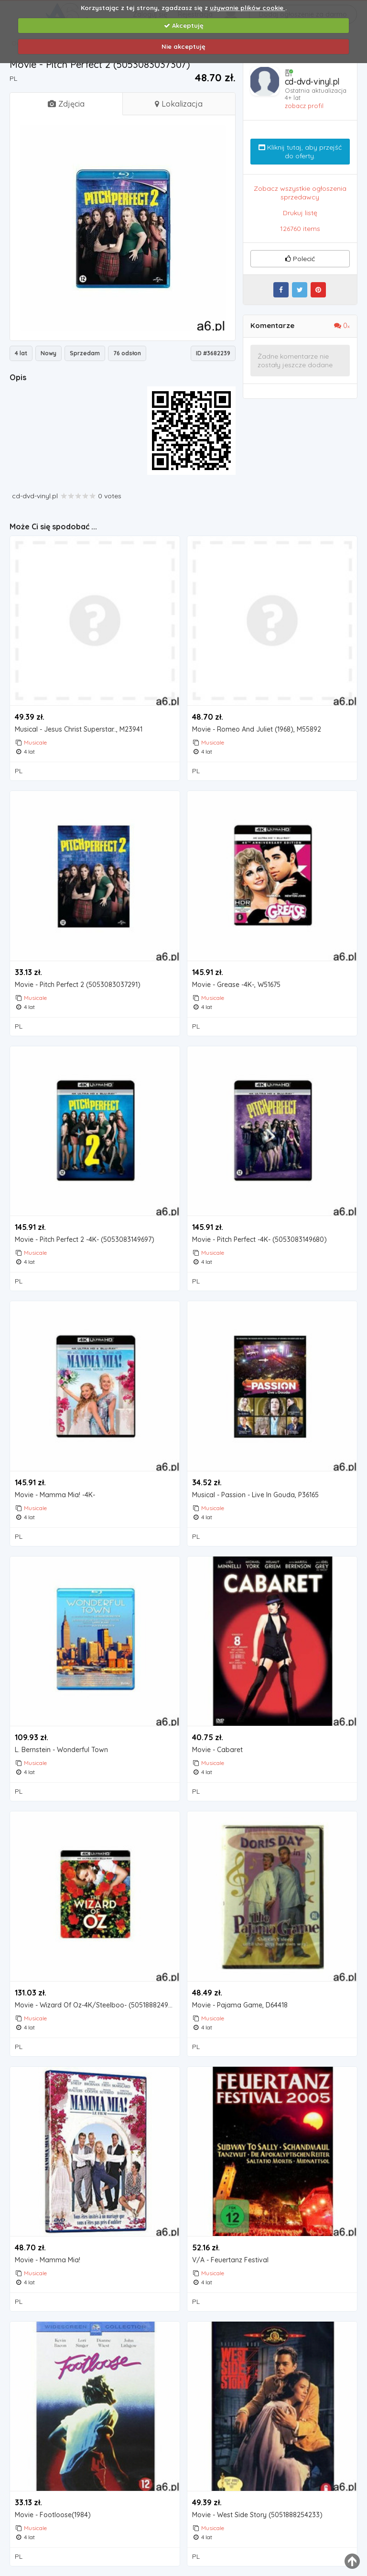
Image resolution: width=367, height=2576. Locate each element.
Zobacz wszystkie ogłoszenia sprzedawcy (300, 192)
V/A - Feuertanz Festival (230, 2260)
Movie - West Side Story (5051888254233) (257, 2515)
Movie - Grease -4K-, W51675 (236, 985)
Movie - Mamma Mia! (47, 2260)
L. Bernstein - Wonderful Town (61, 1750)
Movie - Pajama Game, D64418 (240, 2005)
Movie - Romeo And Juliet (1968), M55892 (256, 729)
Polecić (300, 258)
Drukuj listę (300, 212)
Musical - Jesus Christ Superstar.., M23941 (78, 729)
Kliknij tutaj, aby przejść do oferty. (300, 151)
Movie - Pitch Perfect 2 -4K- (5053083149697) (84, 1240)
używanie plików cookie (247, 7)
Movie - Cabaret (217, 1750)
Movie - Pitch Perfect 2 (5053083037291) (77, 985)
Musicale (35, 742)
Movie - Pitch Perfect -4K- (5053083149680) (259, 1240)
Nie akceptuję (183, 46)
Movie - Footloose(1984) (53, 2515)
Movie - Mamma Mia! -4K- (55, 1495)
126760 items (300, 228)
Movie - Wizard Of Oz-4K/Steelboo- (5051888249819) (97, 2005)
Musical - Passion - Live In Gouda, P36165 (255, 1495)
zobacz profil (304, 106)
